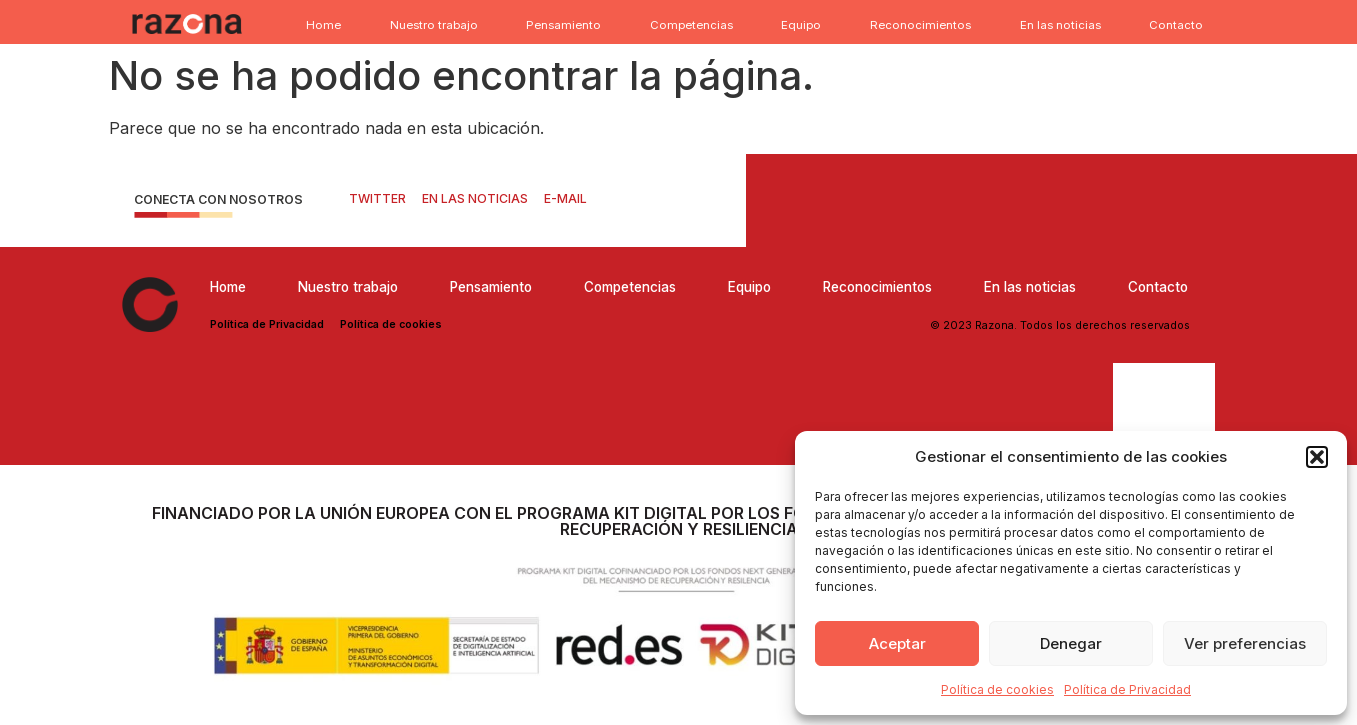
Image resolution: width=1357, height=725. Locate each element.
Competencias (691, 25)
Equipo (801, 25)
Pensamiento (563, 25)
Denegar (1071, 643)
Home (323, 25)
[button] (1317, 457)
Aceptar (897, 643)
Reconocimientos (920, 25)
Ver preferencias (1245, 643)
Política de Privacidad (1127, 689)
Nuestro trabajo (434, 25)
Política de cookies (997, 689)
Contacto (1176, 25)
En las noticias (1060, 25)
